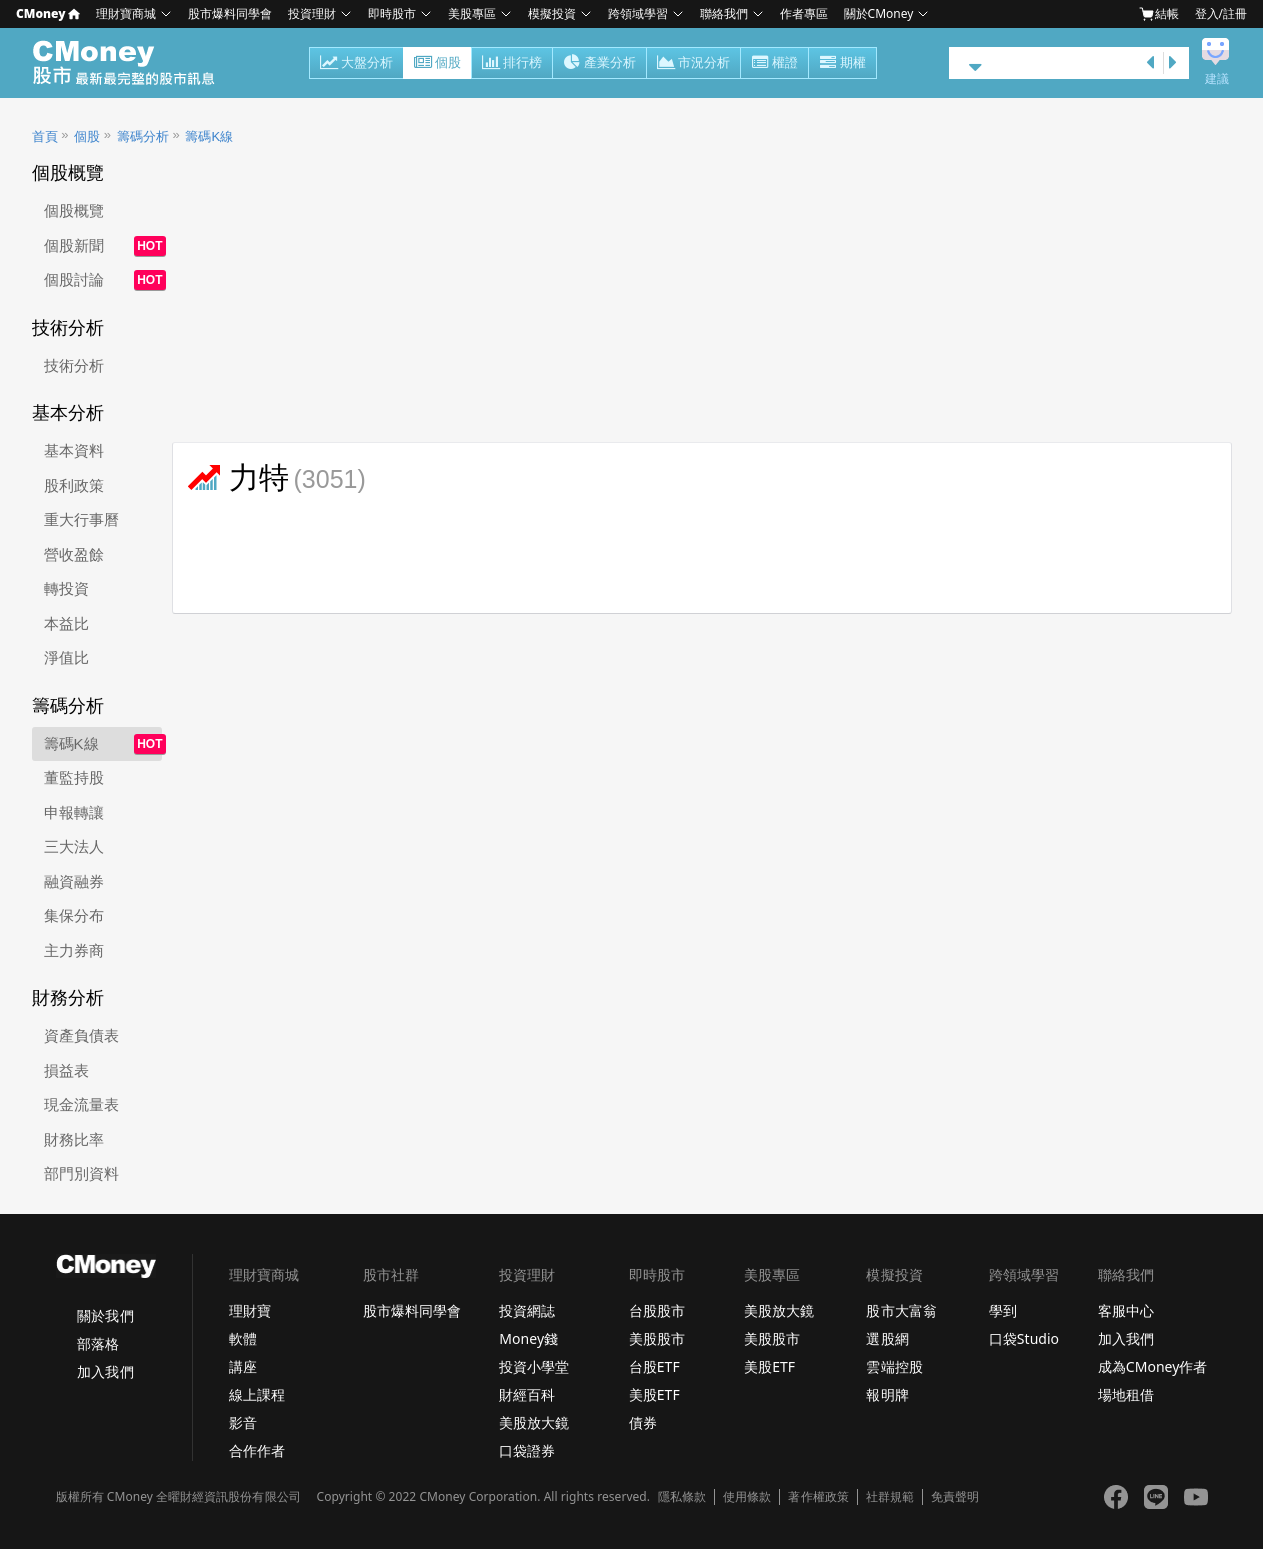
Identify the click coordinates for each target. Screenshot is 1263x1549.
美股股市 (657, 1338)
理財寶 (250, 1310)
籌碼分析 (143, 136)
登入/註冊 (1221, 13)
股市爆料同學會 (230, 13)
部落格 (98, 1343)
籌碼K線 (209, 136)
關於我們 (105, 1315)
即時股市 (392, 13)
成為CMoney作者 (1153, 1366)
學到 (1003, 1310)
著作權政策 (818, 1497)
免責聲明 (955, 1497)
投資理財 (312, 13)
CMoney (48, 13)
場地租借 (1126, 1394)
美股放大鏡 (534, 1422)
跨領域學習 (638, 13)
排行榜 (512, 64)
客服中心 (1126, 1310)
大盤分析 (356, 64)
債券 (643, 1422)
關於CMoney (879, 13)
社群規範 (890, 1497)
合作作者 (257, 1450)
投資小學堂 (534, 1366)
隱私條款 (682, 1497)
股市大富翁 (901, 1310)
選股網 (887, 1338)
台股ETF (654, 1366)
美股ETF (654, 1394)
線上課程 (257, 1394)
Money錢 (528, 1338)
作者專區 (804, 13)
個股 (437, 64)
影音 (243, 1422)
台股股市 (657, 1310)
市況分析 (693, 64)
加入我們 (105, 1371)
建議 (1217, 79)
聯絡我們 (724, 13)
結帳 (1159, 14)
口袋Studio (1024, 1338)
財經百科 (527, 1394)
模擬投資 (552, 13)
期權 (842, 64)
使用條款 (747, 1497)
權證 (774, 64)
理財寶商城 (126, 13)
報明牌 (887, 1394)
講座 (243, 1366)
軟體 (243, 1338)
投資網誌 (527, 1310)
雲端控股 (894, 1366)
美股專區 (472, 13)
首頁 (45, 136)
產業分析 (599, 64)
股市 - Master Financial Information (134, 63)
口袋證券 (527, 1450)
